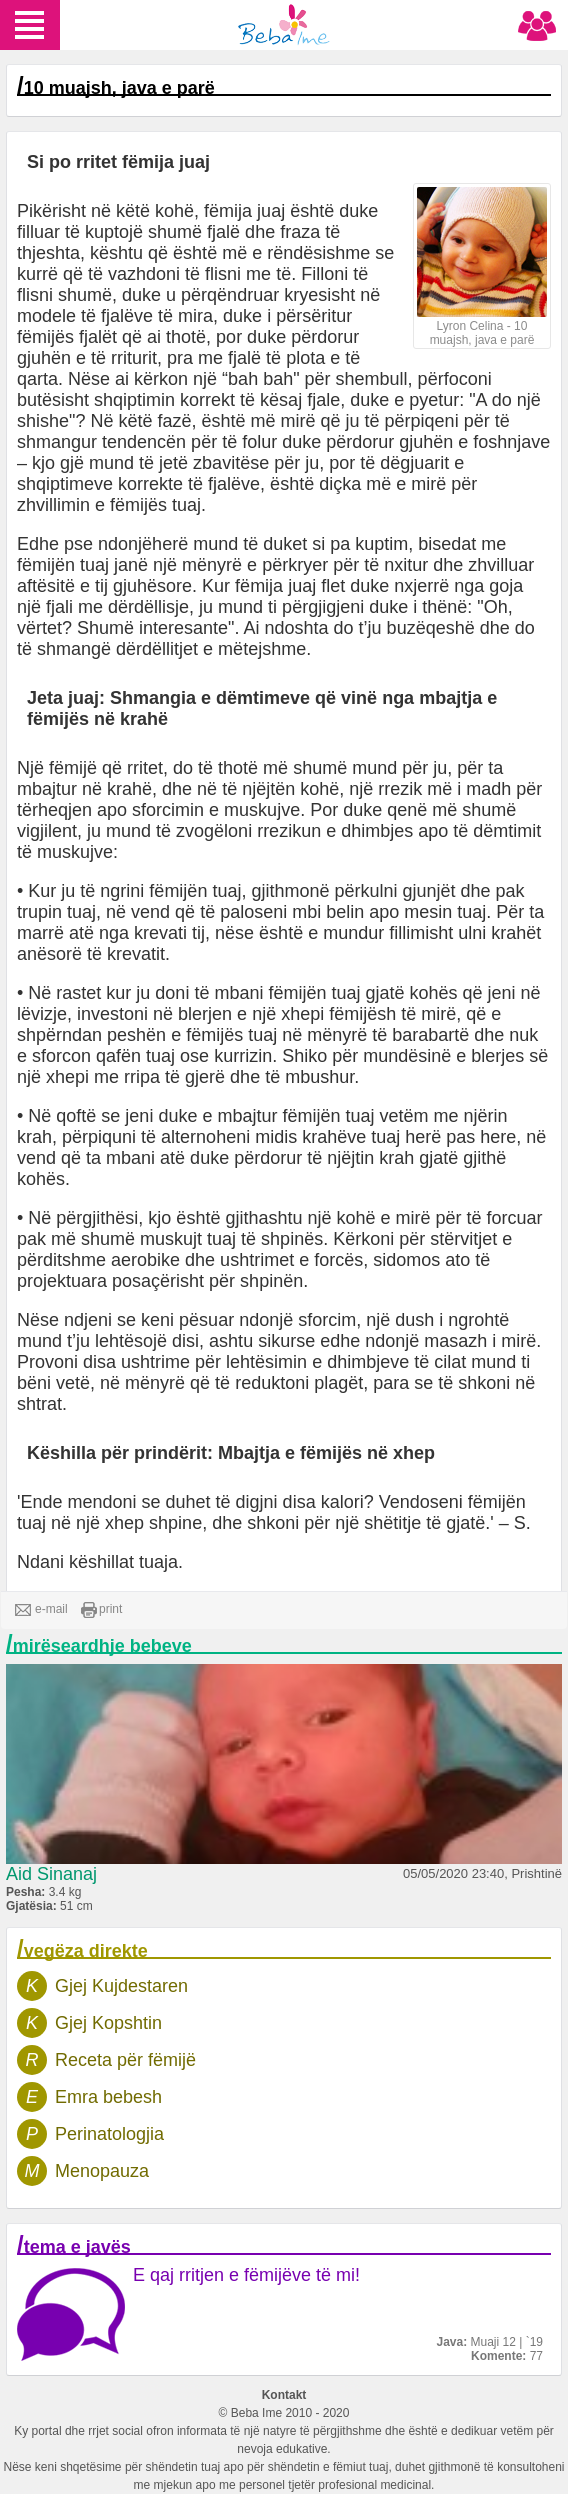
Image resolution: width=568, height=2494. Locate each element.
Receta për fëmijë (125, 2060)
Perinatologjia (109, 2134)
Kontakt (284, 2395)
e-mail (41, 1610)
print (101, 1610)
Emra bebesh (108, 2097)
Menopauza (102, 2171)
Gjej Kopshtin (108, 2023)
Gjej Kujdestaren (121, 1986)
